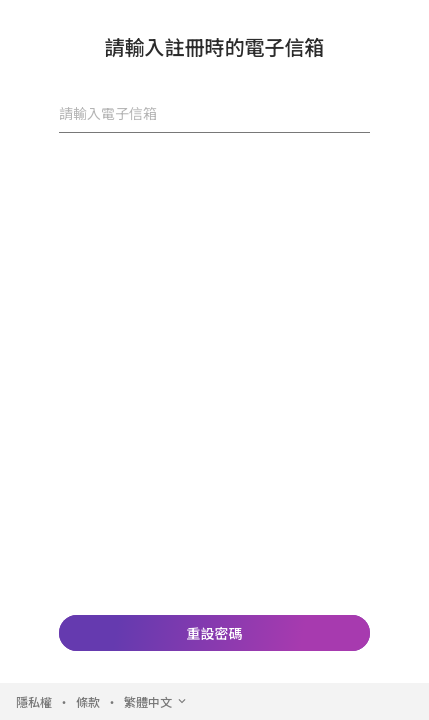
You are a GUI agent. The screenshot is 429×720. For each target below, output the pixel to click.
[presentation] (214, 180)
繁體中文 (156, 701)
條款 (88, 701)
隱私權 (34, 701)
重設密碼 (215, 633)
